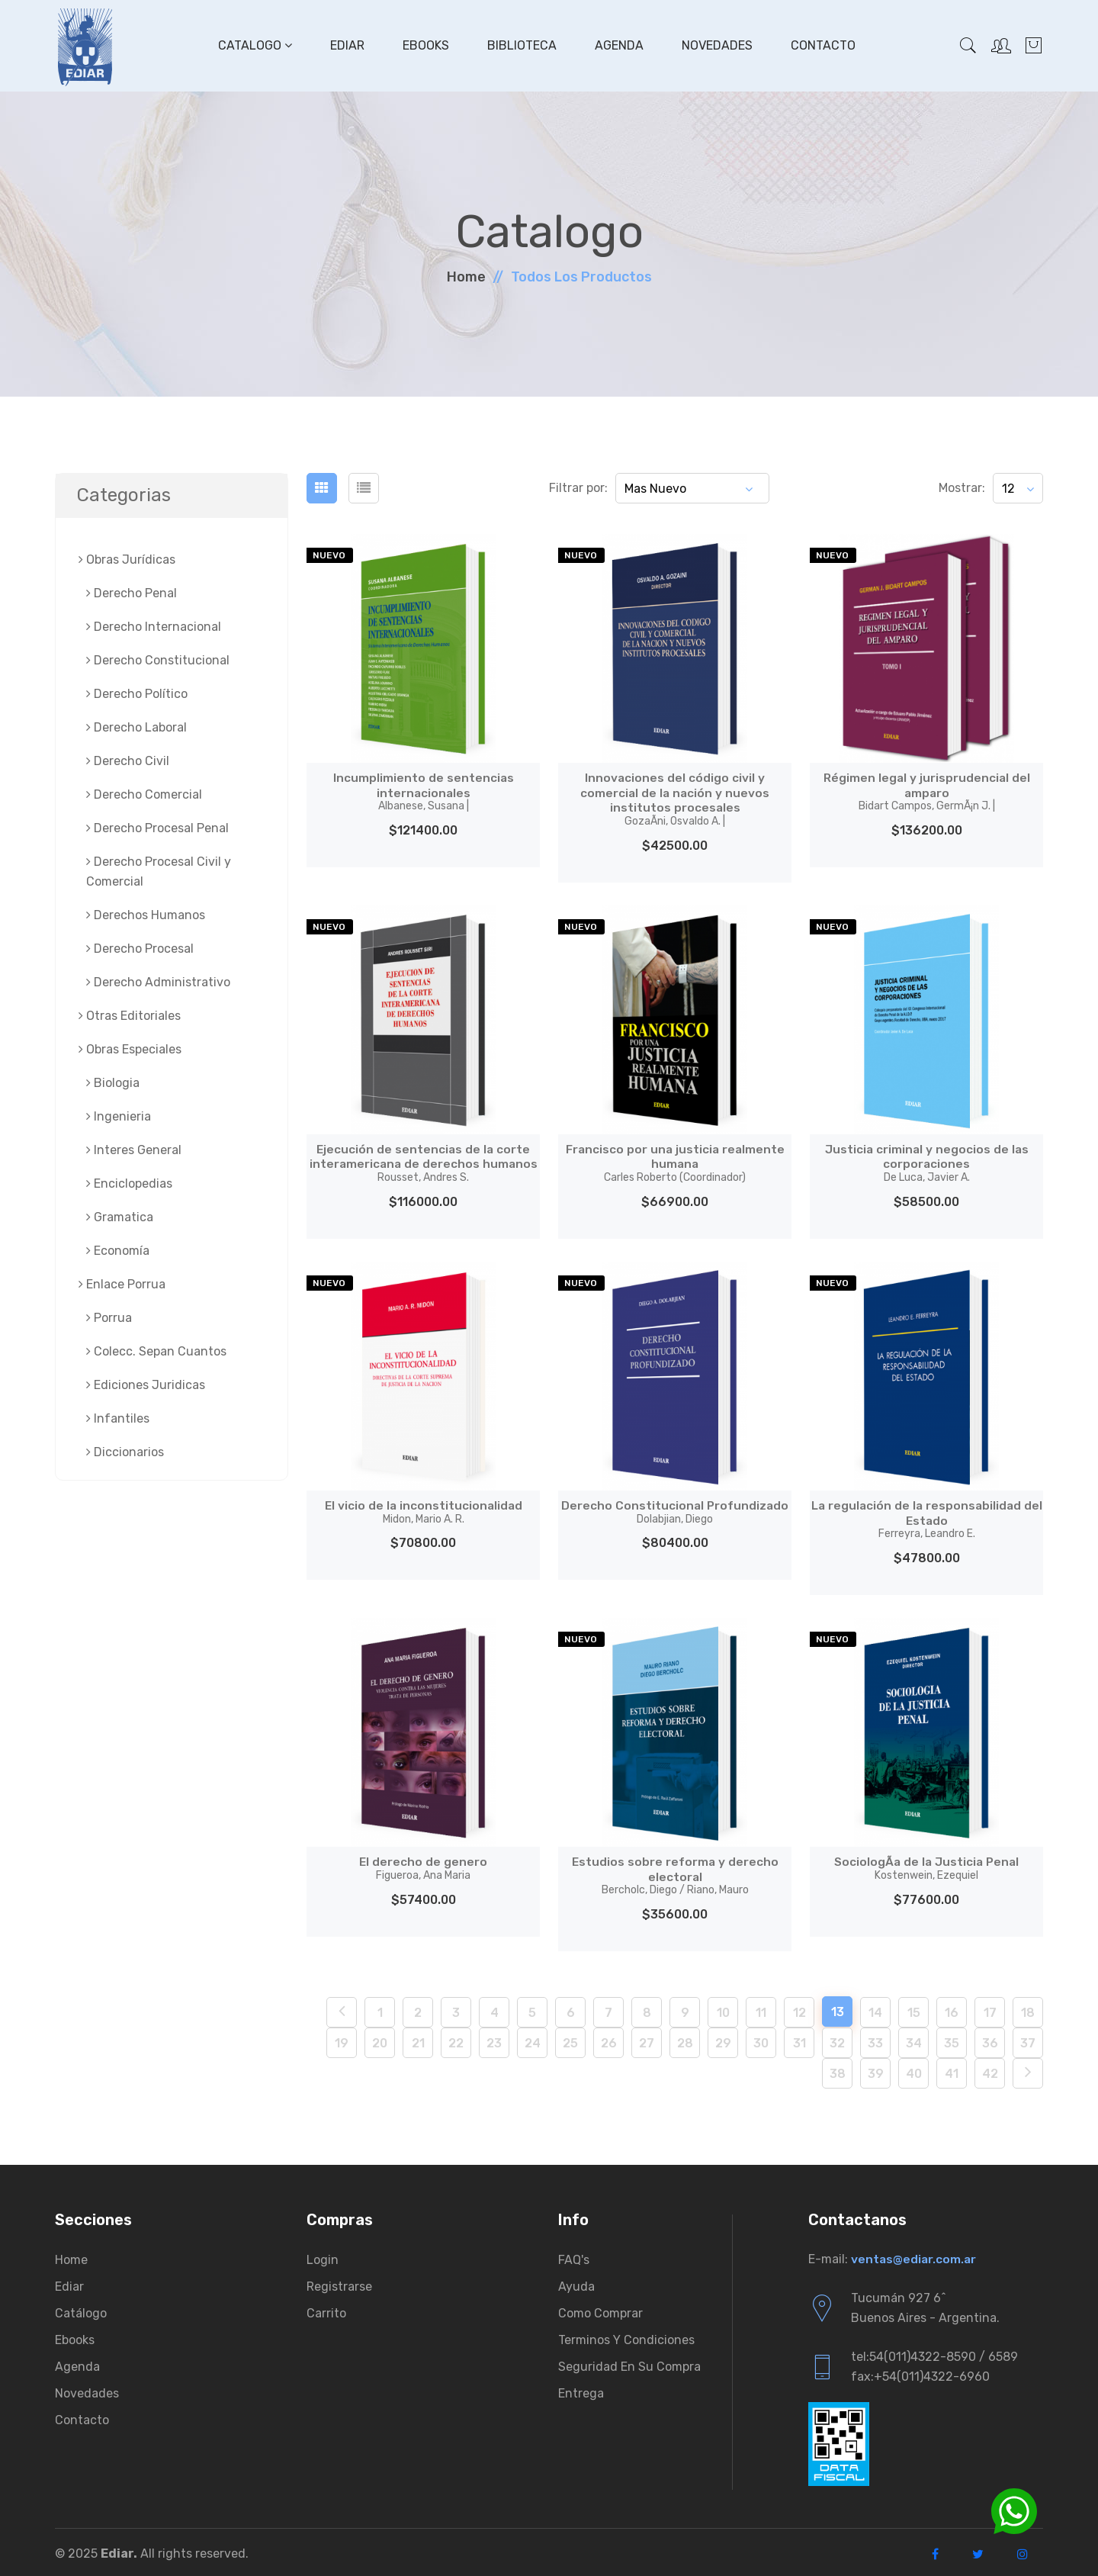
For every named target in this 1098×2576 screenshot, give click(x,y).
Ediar (346, 45)
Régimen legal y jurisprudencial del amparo (926, 791)
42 (990, 2070)
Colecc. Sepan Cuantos (156, 1351)
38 (838, 2070)
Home (466, 277)
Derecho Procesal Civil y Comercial (158, 871)
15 (913, 2009)
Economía (117, 1250)
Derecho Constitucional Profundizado (675, 1510)
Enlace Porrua (122, 1284)
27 (646, 2040)
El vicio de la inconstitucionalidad (423, 1510)
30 (761, 2040)
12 (799, 2009)
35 (951, 2040)
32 (837, 2040)
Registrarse (339, 2283)
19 (341, 2040)
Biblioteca (521, 45)
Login (323, 2257)
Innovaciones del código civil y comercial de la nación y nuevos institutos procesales (674, 798)
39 (876, 2070)
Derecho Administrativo (158, 982)
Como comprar (600, 2310)
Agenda (618, 45)
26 (609, 2040)
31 (799, 2040)
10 (723, 2009)
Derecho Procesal (140, 948)
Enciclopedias (129, 1183)
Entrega (581, 2390)
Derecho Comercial (144, 794)
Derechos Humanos (145, 915)
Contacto (822, 45)
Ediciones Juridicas (145, 1385)
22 (456, 2040)
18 (1028, 2009)
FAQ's (573, 2257)
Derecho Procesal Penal (157, 828)
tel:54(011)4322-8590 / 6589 (934, 2353)
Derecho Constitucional (158, 660)
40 (914, 2070)
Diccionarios (125, 1452)
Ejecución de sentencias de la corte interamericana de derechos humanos (423, 1161)
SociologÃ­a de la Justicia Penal (926, 1866)
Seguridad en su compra (629, 2363)
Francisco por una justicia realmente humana (674, 1161)
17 (990, 2009)
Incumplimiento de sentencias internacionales (423, 791)
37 (1027, 2040)
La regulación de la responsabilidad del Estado (926, 1518)
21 (418, 2040)
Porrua (109, 1318)
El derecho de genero (423, 1866)
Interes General (133, 1150)
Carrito (326, 2310)
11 (761, 2009)
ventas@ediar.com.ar (914, 2256)
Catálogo (81, 2310)
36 (990, 2040)
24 (533, 2040)
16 (951, 2009)
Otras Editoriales (130, 1015)
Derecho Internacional (153, 626)
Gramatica (119, 1217)
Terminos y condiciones (626, 2337)
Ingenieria (118, 1116)
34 (914, 2040)
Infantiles (117, 1418)
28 (685, 2040)
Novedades (716, 45)
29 (723, 2040)
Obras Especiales (130, 1049)
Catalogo (254, 45)
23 (494, 2040)
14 (875, 2009)
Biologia (113, 1083)
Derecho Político (137, 694)
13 (837, 2009)
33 (875, 2040)
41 (951, 2070)
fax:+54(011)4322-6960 (920, 2373)
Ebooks (425, 45)
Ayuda (576, 2283)
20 (379, 2040)
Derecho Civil (127, 761)
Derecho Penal (131, 593)
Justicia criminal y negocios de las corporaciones (926, 1161)
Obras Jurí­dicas (127, 559)
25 (570, 2040)
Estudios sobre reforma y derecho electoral (674, 1873)
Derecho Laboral (136, 727)
